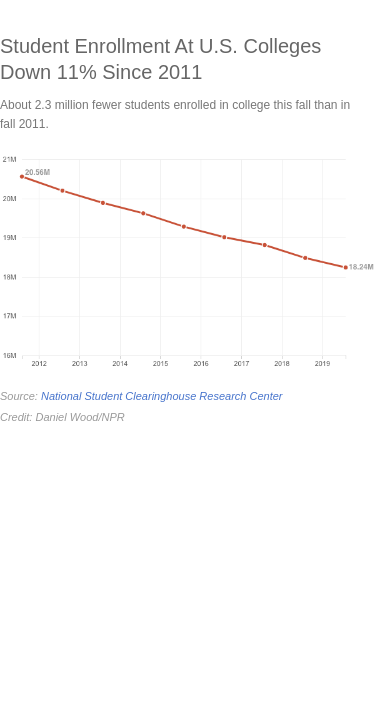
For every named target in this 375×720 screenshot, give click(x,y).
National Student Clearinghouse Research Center (162, 396)
